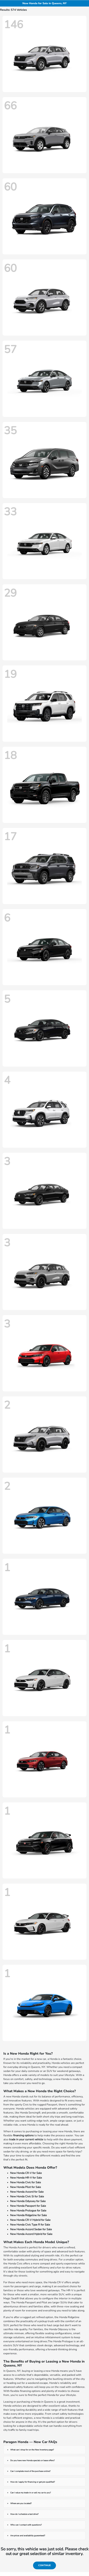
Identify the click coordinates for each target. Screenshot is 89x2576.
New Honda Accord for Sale (27, 2192)
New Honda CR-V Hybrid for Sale (30, 2220)
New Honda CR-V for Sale (26, 2173)
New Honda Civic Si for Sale (27, 2196)
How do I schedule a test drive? (24, 2514)
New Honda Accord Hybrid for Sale (31, 2234)
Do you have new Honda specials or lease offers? (32, 2460)
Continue (44, 2565)
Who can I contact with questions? (26, 2525)
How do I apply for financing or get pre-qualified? (32, 2482)
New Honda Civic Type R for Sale (30, 2225)
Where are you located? (21, 2503)
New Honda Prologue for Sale (28, 2210)
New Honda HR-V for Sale (26, 2178)
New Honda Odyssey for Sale (28, 2201)
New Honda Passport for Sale (28, 2206)
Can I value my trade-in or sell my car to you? (30, 2492)
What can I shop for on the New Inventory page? (32, 2449)
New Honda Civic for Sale (25, 2182)
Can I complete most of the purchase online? (30, 2471)
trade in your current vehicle (26, 2139)
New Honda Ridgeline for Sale (28, 2215)
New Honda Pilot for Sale (25, 2187)
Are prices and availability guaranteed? (27, 2535)
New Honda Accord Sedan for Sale (31, 2229)
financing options (23, 2135)
